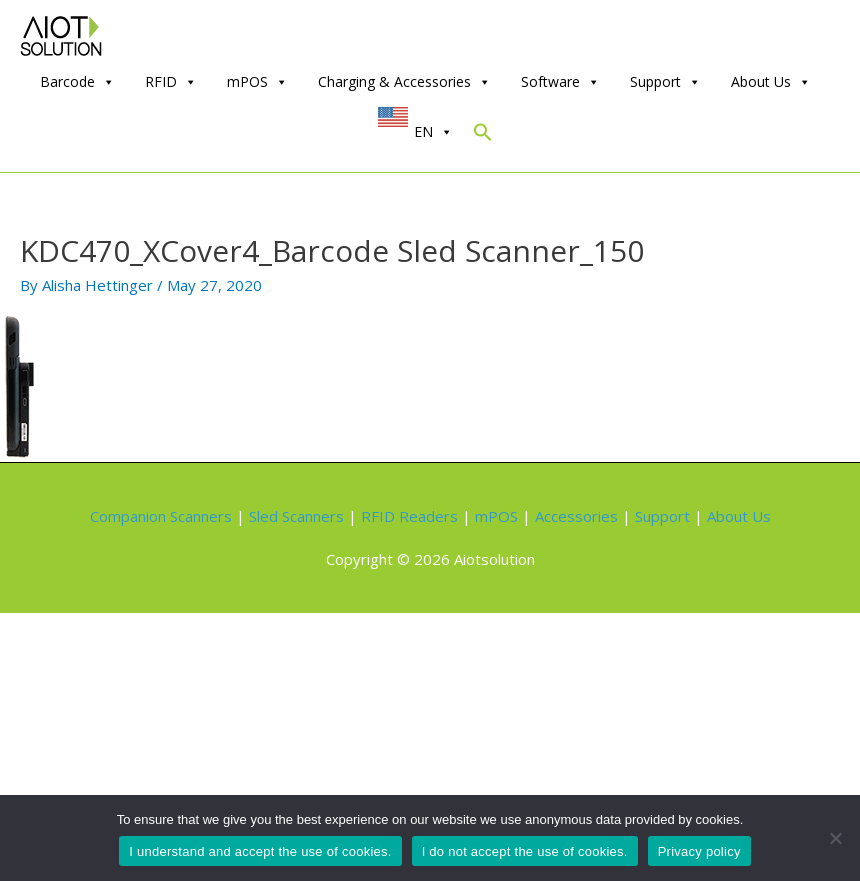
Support (665, 82)
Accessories (576, 516)
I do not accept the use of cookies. (525, 851)
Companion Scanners (161, 516)
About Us (771, 82)
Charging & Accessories (404, 82)
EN (433, 132)
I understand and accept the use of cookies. (260, 851)
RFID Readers (409, 516)
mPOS (257, 82)
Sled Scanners (296, 516)
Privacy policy (699, 851)
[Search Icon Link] (483, 136)
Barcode (77, 82)
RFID (171, 82)
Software (560, 82)
